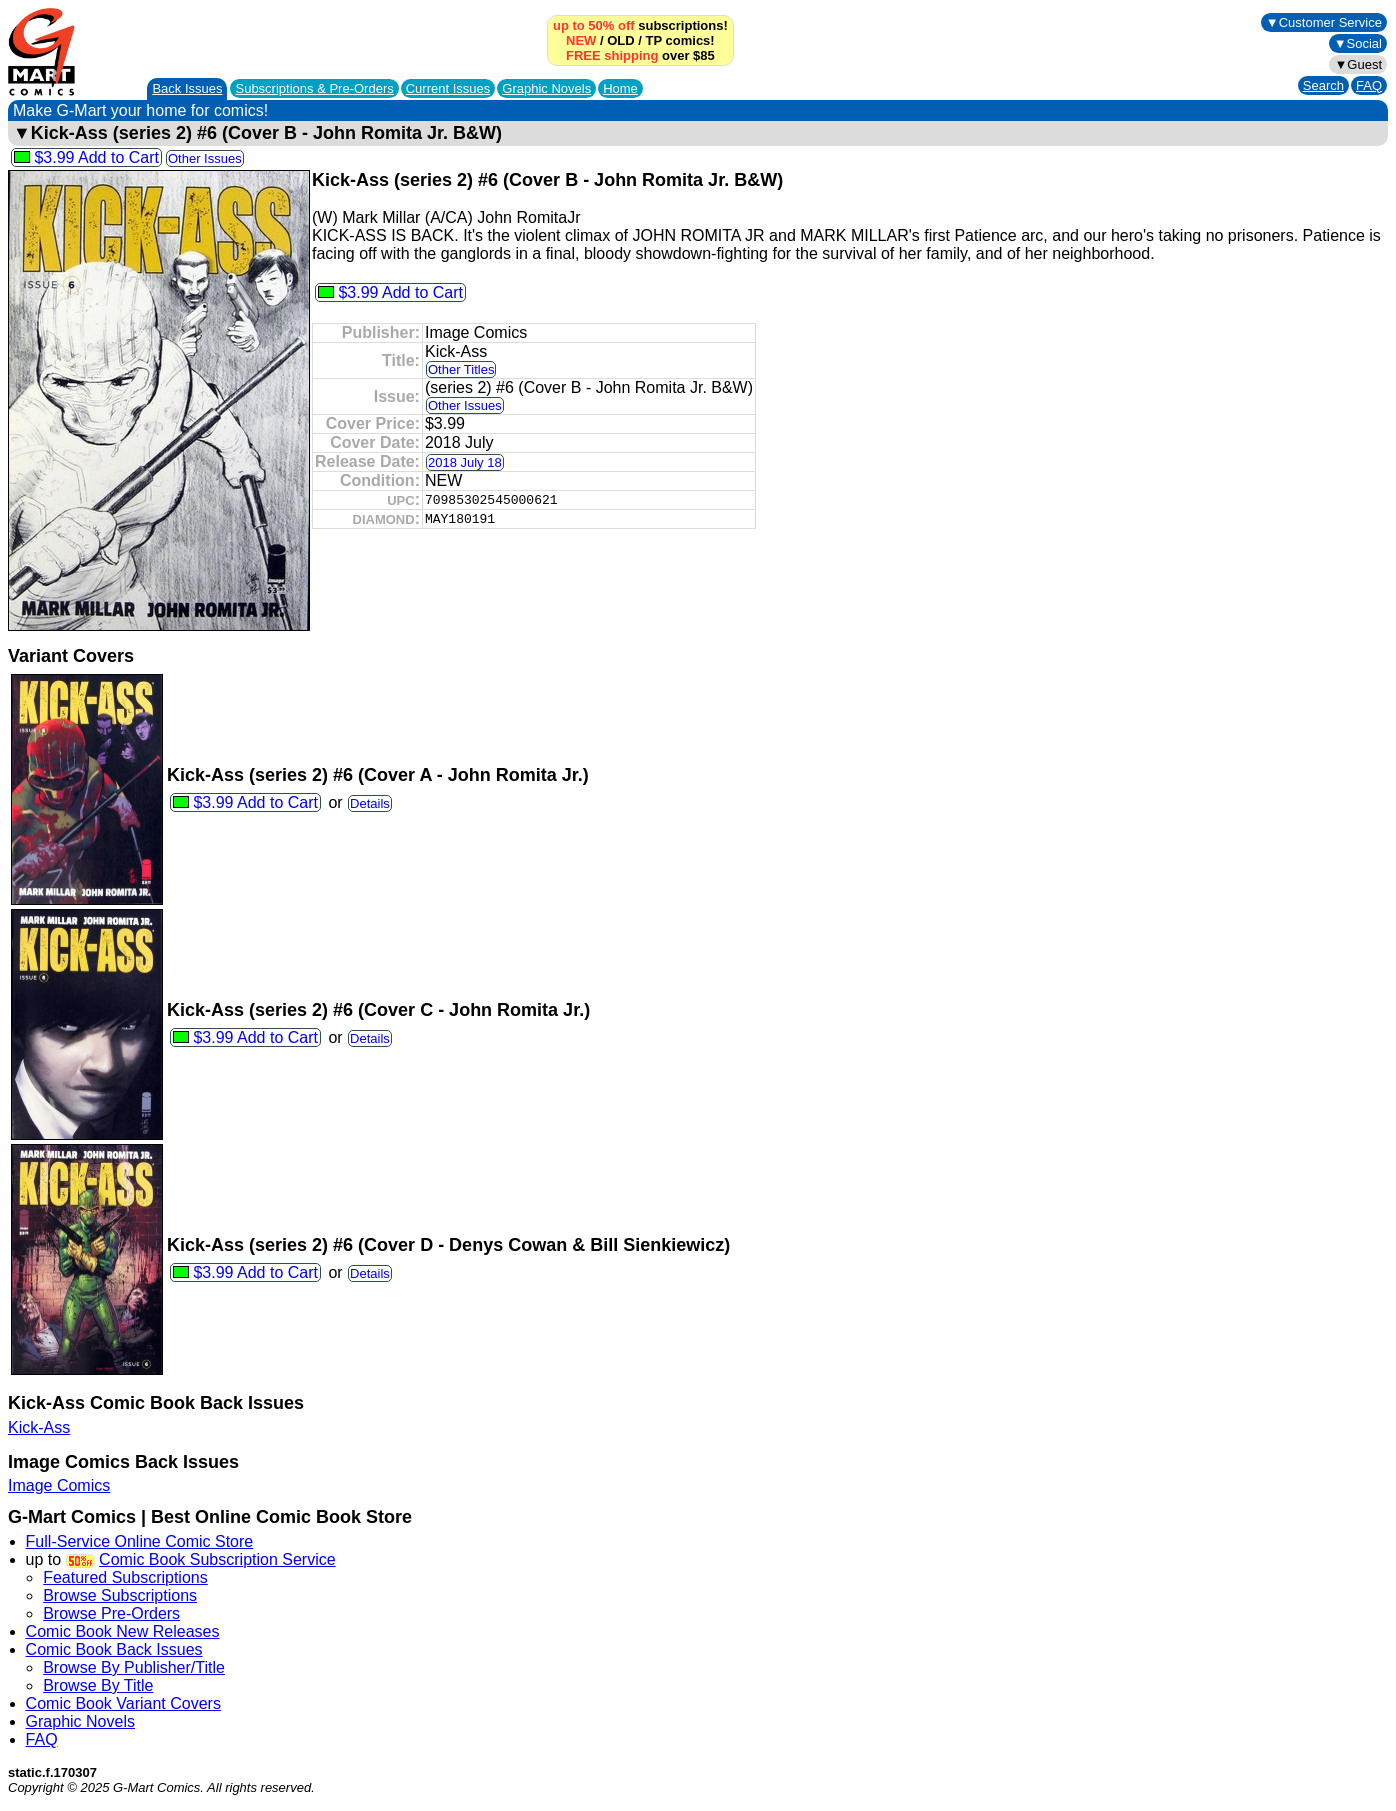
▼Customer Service (1324, 22)
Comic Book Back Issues (114, 1649)
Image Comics (59, 1485)
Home (620, 88)
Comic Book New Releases (123, 1631)
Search (1323, 85)
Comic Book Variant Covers (123, 1703)
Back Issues (187, 88)
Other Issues (205, 158)
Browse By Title (98, 1685)
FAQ (1369, 85)
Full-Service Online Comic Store (140, 1541)
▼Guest (1358, 64)
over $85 (640, 55)
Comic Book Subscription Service (217, 1559)
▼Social (1358, 43)
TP (654, 40)
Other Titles (461, 369)
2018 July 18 (465, 462)
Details (370, 803)
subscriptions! (640, 25)
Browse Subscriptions (120, 1595)
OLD (620, 40)
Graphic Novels (546, 88)
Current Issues (448, 88)
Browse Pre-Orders (111, 1613)
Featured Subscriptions (125, 1577)
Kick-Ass (39, 1427)
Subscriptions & (314, 88)
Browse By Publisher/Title (134, 1667)
